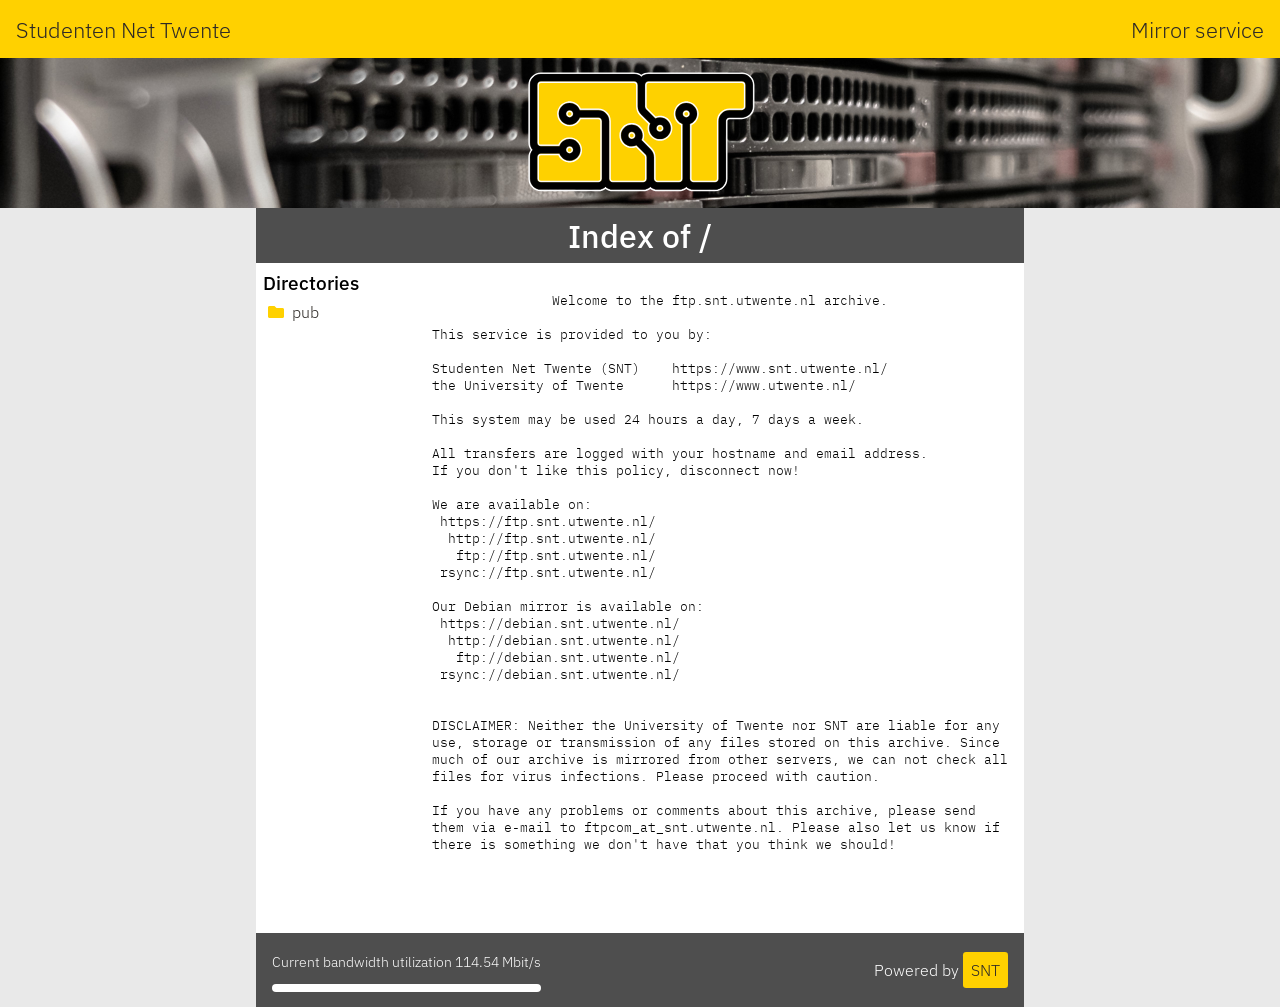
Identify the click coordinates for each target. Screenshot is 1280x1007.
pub (291, 312)
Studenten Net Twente (123, 29)
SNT (985, 970)
